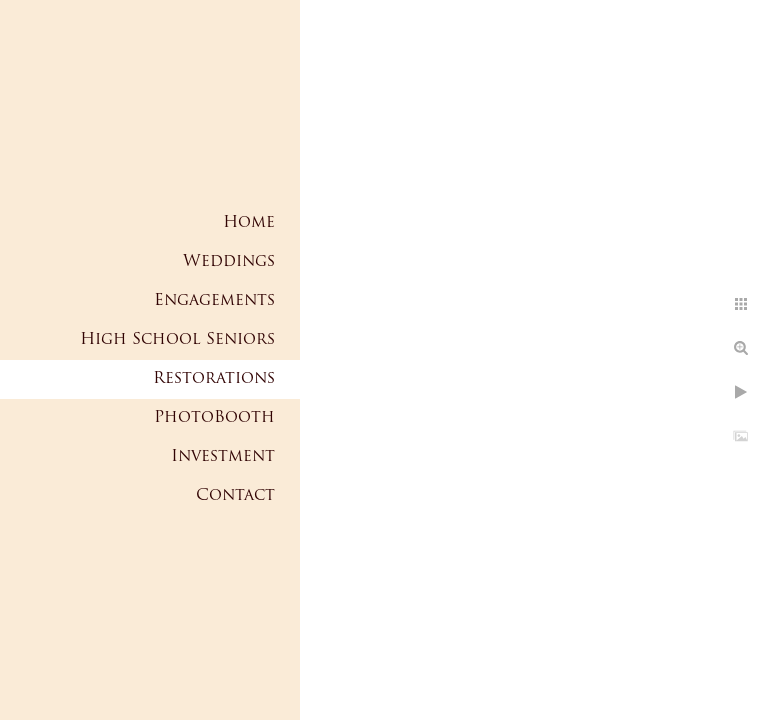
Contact (235, 496)
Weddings (229, 262)
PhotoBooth (214, 418)
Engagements (214, 301)
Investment (223, 457)
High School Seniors (177, 340)
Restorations (214, 379)
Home (249, 223)
